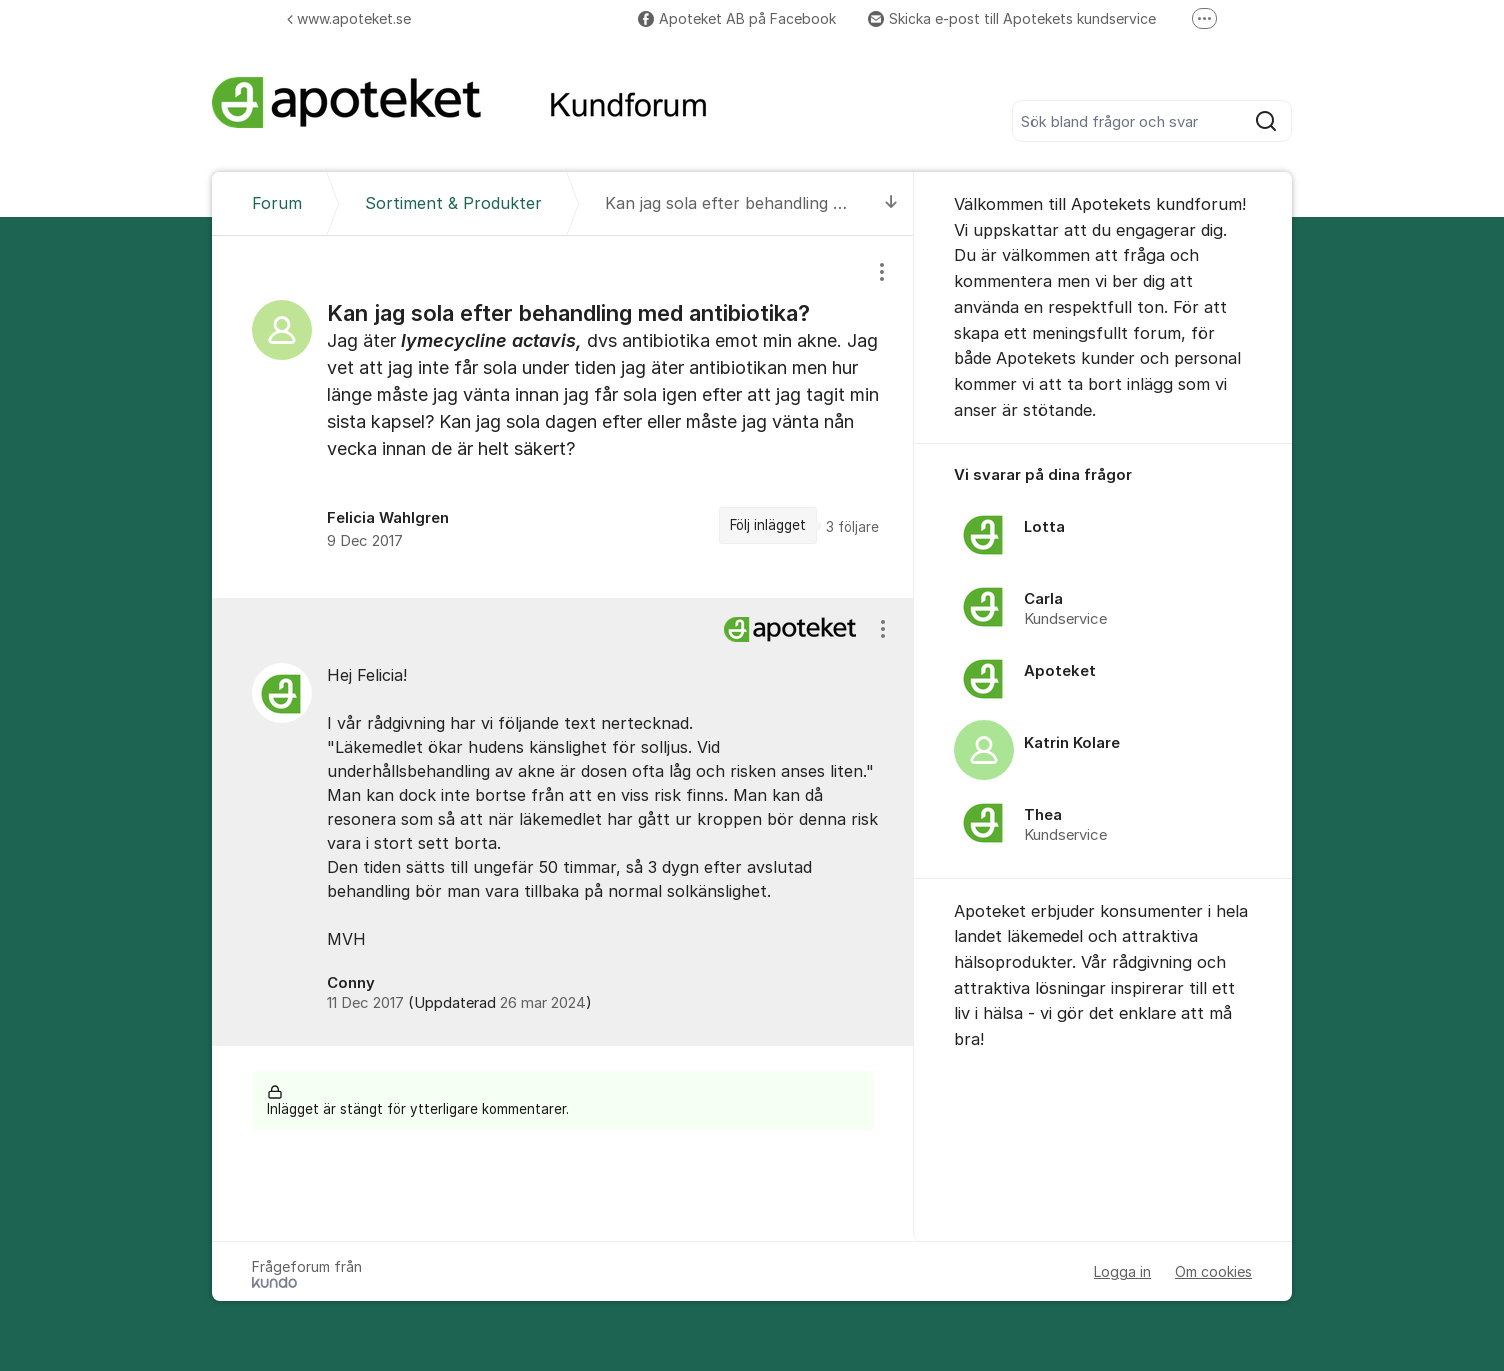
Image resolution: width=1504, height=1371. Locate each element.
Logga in (1122, 1271)
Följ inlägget (768, 525)
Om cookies (1213, 1271)
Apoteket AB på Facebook (737, 18)
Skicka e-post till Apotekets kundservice (1012, 18)
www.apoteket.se (349, 18)
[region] (563, 417)
